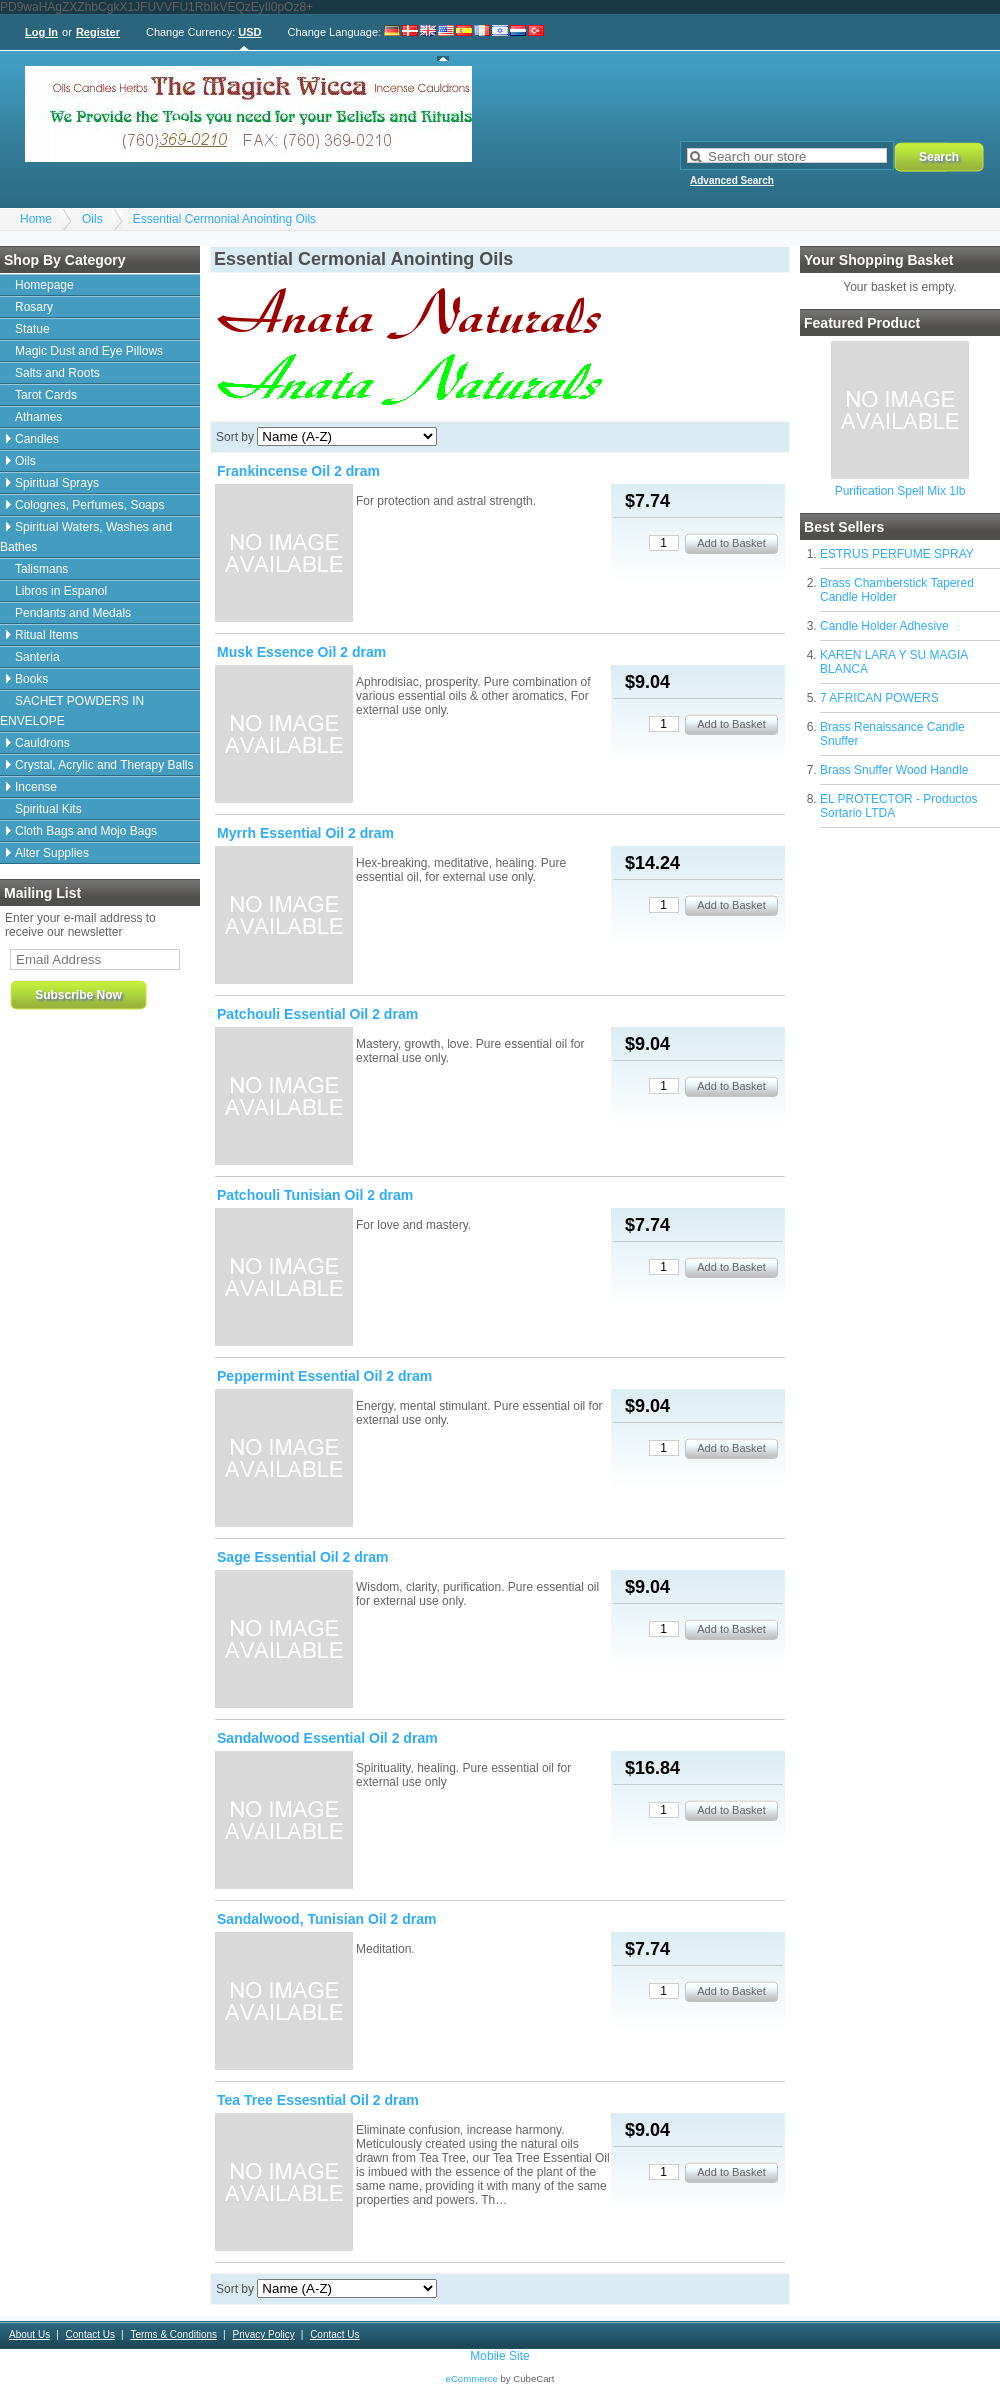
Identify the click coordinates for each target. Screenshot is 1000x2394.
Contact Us (90, 2334)
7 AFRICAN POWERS (879, 698)
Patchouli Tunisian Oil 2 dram (315, 1195)
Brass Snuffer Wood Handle (894, 770)
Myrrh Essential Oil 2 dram (305, 833)
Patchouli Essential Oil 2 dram (317, 1014)
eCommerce (472, 2378)
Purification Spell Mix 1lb (900, 491)
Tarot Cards (46, 395)
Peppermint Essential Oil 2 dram (324, 1376)
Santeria (37, 657)
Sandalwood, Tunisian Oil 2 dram (327, 1919)
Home (36, 219)
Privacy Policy (263, 2334)
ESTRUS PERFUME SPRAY (897, 554)
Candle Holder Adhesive (884, 626)
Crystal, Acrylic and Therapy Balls (104, 765)
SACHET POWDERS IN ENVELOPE (72, 711)
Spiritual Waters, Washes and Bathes (86, 537)
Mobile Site (499, 2356)
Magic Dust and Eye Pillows (89, 351)
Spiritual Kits (48, 809)
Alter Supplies (52, 853)
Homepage (44, 285)
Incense (36, 787)
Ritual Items (46, 635)
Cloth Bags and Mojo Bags (86, 831)
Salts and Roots (57, 373)
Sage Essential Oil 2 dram (303, 1557)
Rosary (34, 307)
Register (98, 32)
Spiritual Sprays (57, 483)
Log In (41, 32)
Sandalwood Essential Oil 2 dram (327, 1738)
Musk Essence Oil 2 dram (301, 652)
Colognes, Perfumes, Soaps (89, 505)
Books (31, 679)
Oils (92, 219)
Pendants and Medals (73, 613)
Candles (37, 439)
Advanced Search (732, 180)
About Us (29, 2334)
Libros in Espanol (61, 591)
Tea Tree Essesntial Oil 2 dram (318, 2100)
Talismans (41, 569)
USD (249, 32)
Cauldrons (42, 743)
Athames (38, 417)
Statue (32, 329)
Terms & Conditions (173, 2334)
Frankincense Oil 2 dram (298, 471)
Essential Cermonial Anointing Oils (224, 219)
